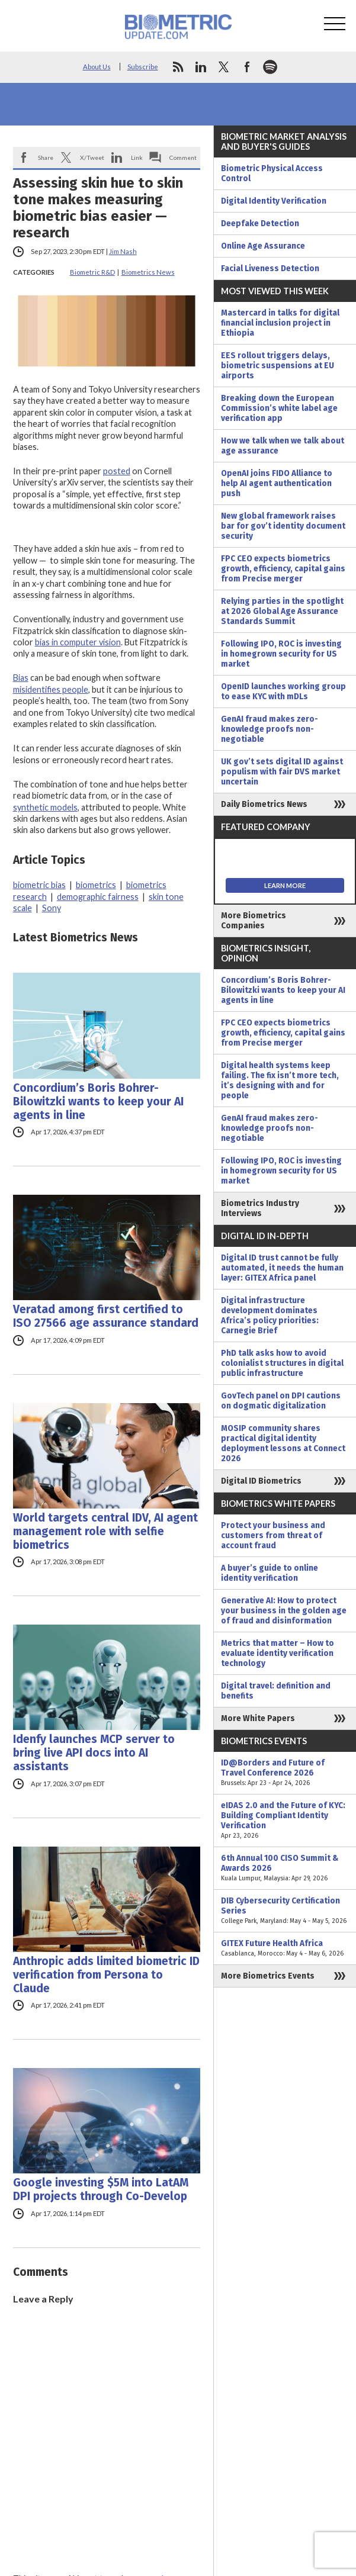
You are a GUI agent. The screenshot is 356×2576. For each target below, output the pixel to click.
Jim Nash (123, 251)
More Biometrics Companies (253, 921)
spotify (270, 67)
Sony (51, 908)
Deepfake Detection (260, 223)
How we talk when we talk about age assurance (282, 446)
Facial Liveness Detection (270, 268)
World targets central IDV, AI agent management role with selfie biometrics (105, 1531)
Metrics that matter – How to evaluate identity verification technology (277, 1653)
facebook (247, 67)
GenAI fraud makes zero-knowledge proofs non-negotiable (269, 729)
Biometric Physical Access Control (272, 173)
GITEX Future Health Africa (285, 1948)
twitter (224, 67)
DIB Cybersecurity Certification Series (285, 1911)
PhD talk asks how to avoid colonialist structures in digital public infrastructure (282, 1363)
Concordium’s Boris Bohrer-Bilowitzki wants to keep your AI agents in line (98, 1101)
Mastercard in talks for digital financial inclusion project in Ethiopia (280, 323)
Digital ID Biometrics (261, 1481)
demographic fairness (98, 897)
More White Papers (258, 1718)
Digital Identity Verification (273, 201)
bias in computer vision (78, 642)
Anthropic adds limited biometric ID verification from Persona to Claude (106, 1974)
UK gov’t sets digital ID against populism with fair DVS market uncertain (282, 772)
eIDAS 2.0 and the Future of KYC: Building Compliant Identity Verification (285, 1820)
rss (177, 67)
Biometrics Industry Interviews (260, 1208)
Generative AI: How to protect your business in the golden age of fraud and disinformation (284, 1611)
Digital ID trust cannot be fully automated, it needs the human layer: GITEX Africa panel (282, 1268)
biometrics (96, 885)
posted (116, 471)
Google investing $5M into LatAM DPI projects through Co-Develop (100, 2189)
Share (45, 157)
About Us (97, 66)
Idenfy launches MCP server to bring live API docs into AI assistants (94, 1752)
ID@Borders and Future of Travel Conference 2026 (285, 1773)
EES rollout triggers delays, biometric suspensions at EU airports (277, 365)
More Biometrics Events (268, 1976)
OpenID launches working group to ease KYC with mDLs (283, 691)
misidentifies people (50, 689)
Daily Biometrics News (264, 804)
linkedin (200, 67)
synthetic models (45, 807)
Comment (183, 157)
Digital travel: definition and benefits (276, 1691)
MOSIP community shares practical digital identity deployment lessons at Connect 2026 (283, 1443)
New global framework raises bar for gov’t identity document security (283, 526)
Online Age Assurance (263, 246)
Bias (20, 678)
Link (137, 157)
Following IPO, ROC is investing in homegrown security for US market (281, 654)
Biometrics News (148, 272)
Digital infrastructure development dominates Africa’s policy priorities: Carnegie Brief (270, 1315)
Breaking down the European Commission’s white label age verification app (279, 408)
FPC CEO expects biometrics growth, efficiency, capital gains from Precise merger (283, 569)
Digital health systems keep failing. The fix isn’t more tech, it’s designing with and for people (280, 1080)
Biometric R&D (92, 272)
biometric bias (39, 885)
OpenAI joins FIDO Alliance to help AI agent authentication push (276, 483)
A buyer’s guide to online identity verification (269, 1573)
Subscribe (142, 66)
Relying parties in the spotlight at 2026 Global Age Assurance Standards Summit (282, 611)
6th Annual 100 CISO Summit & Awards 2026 (285, 1868)
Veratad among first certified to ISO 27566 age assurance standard (105, 1316)
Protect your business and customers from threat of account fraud (273, 1535)
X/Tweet (92, 157)
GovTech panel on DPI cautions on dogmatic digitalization (281, 1401)
